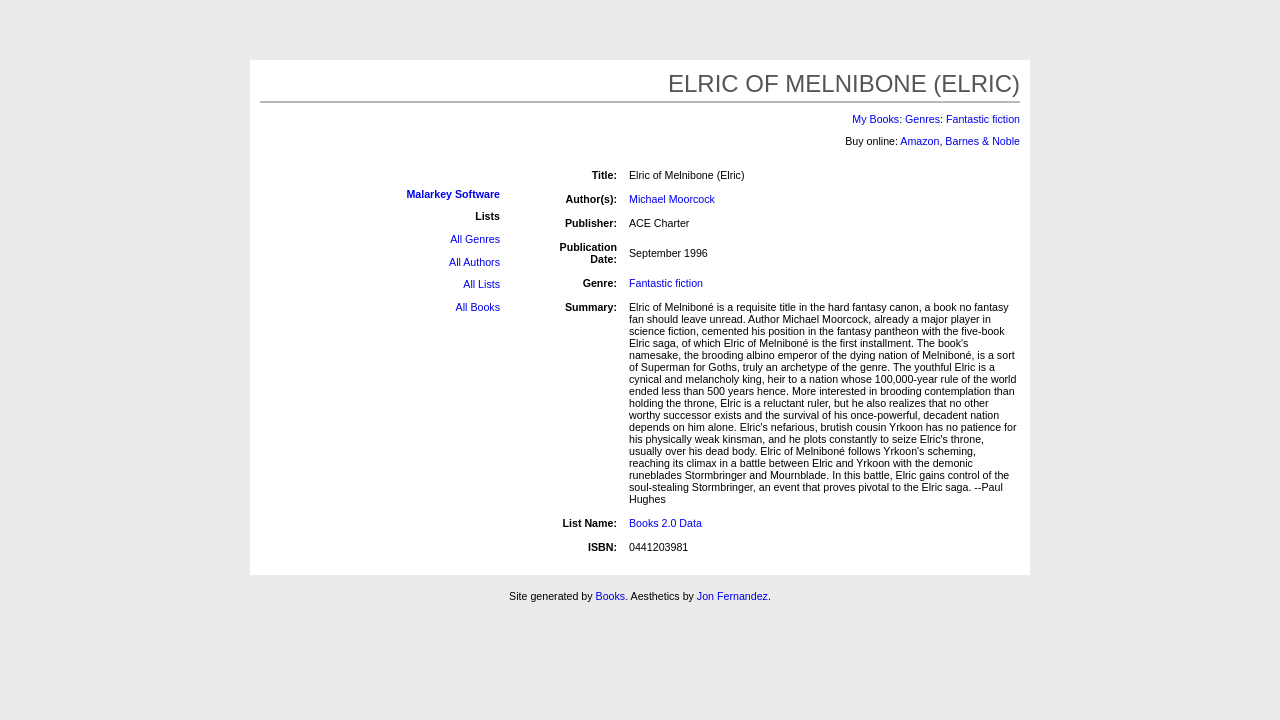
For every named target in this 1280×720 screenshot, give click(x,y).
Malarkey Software (453, 194)
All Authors (474, 262)
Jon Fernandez (732, 596)
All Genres (475, 239)
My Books (875, 119)
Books (611, 596)
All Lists (481, 284)
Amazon (919, 141)
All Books (478, 307)
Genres (922, 119)
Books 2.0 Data (665, 523)
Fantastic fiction (983, 119)
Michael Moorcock (672, 199)
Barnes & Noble (982, 141)
